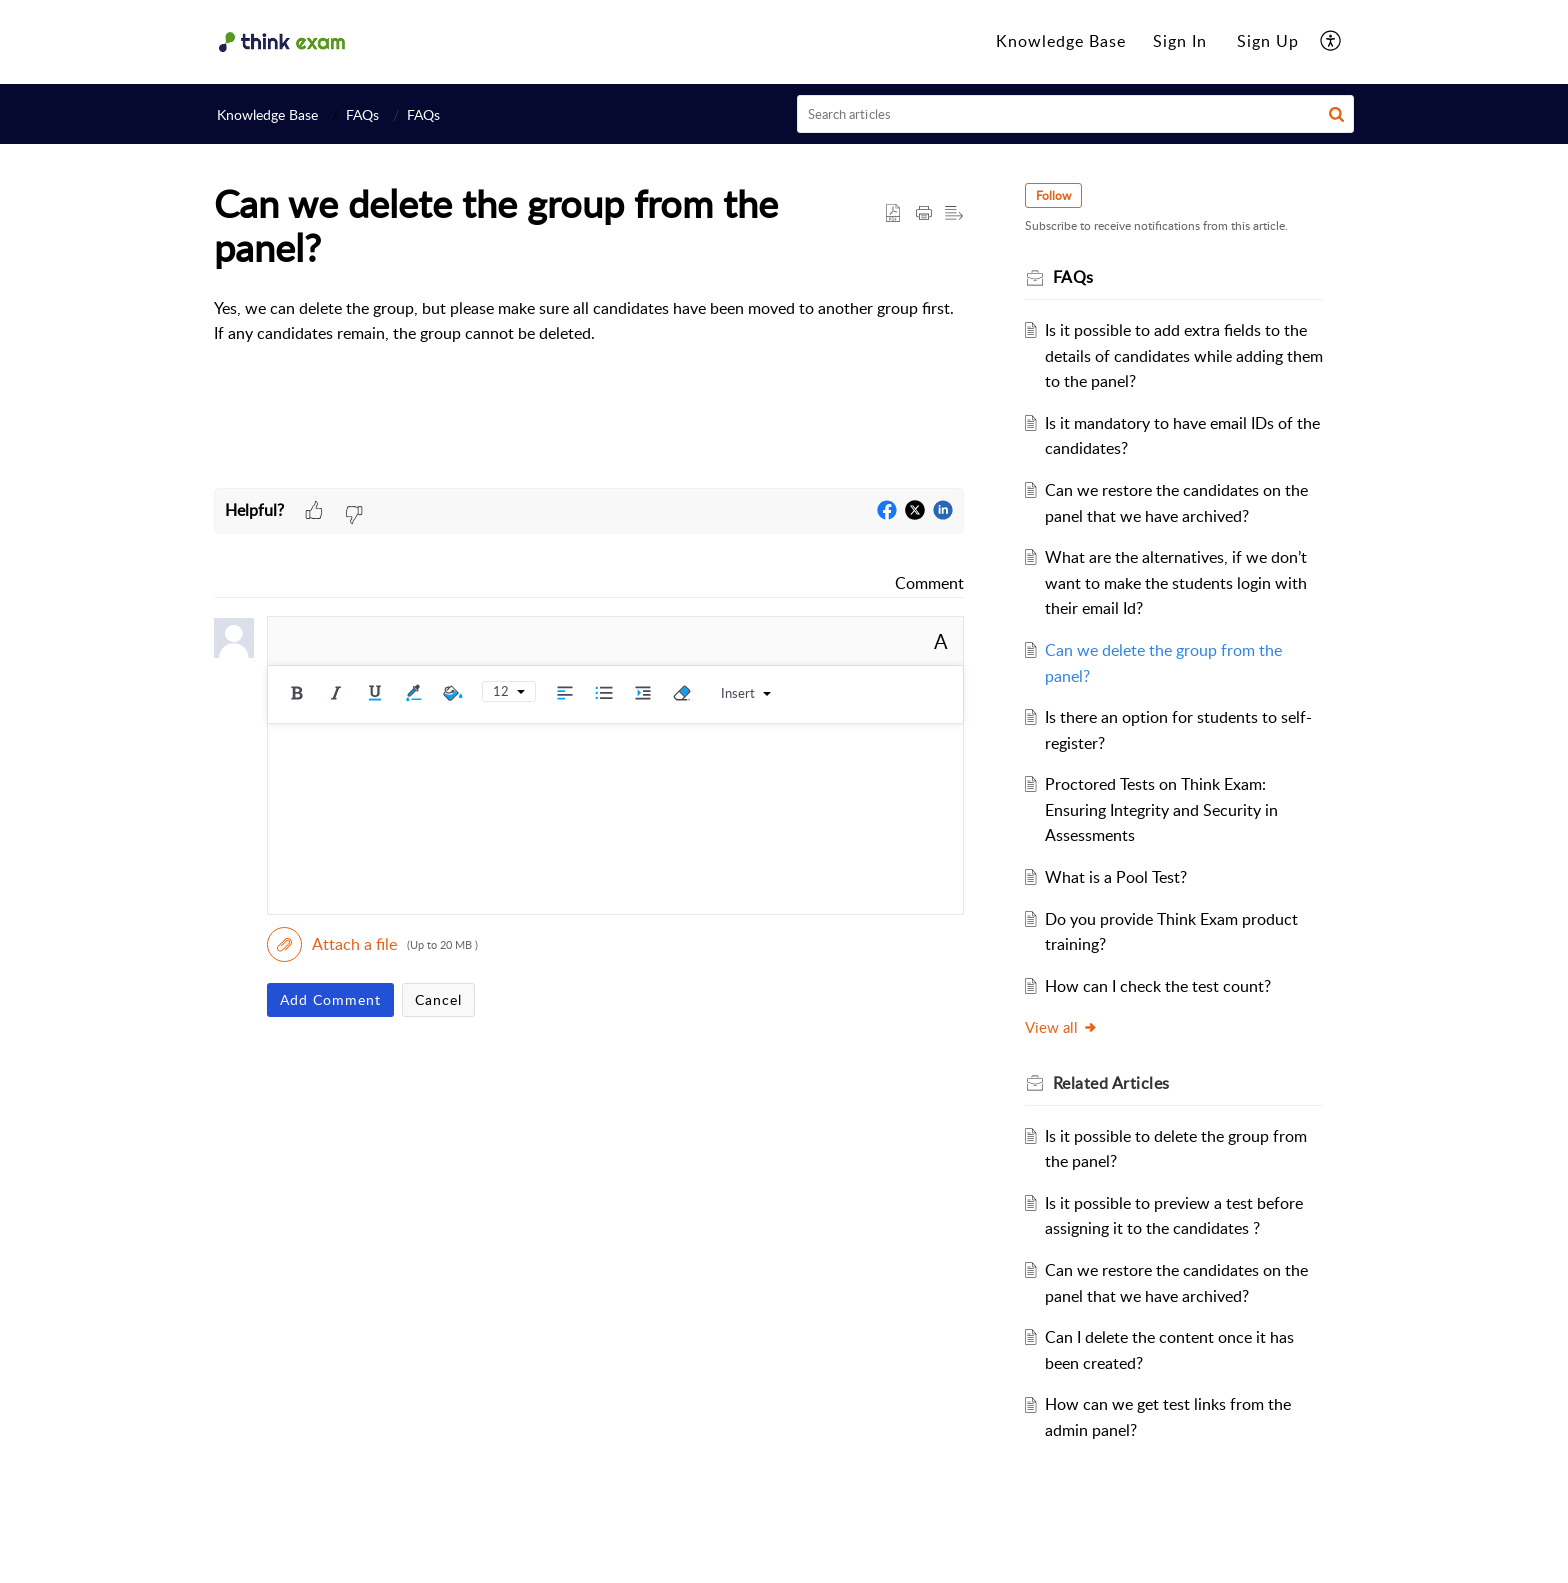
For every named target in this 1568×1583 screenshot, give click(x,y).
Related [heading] (1114, 1083)
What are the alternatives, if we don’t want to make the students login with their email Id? (1180, 582)
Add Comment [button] (330, 999)
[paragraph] (589, 321)
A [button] (941, 641)
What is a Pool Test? (1120, 877)
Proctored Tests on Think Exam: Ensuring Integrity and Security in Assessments (1165, 809)
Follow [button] (1056, 195)
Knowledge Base (1061, 41)
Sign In (1180, 41)
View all (1064, 1027)
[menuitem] (1061, 42)
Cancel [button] (438, 999)
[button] (1331, 42)
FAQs (362, 114)
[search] (1076, 114)
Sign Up (1268, 41)
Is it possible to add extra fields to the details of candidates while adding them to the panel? (1180, 355)
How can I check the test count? (1162, 986)
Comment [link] (929, 583)
